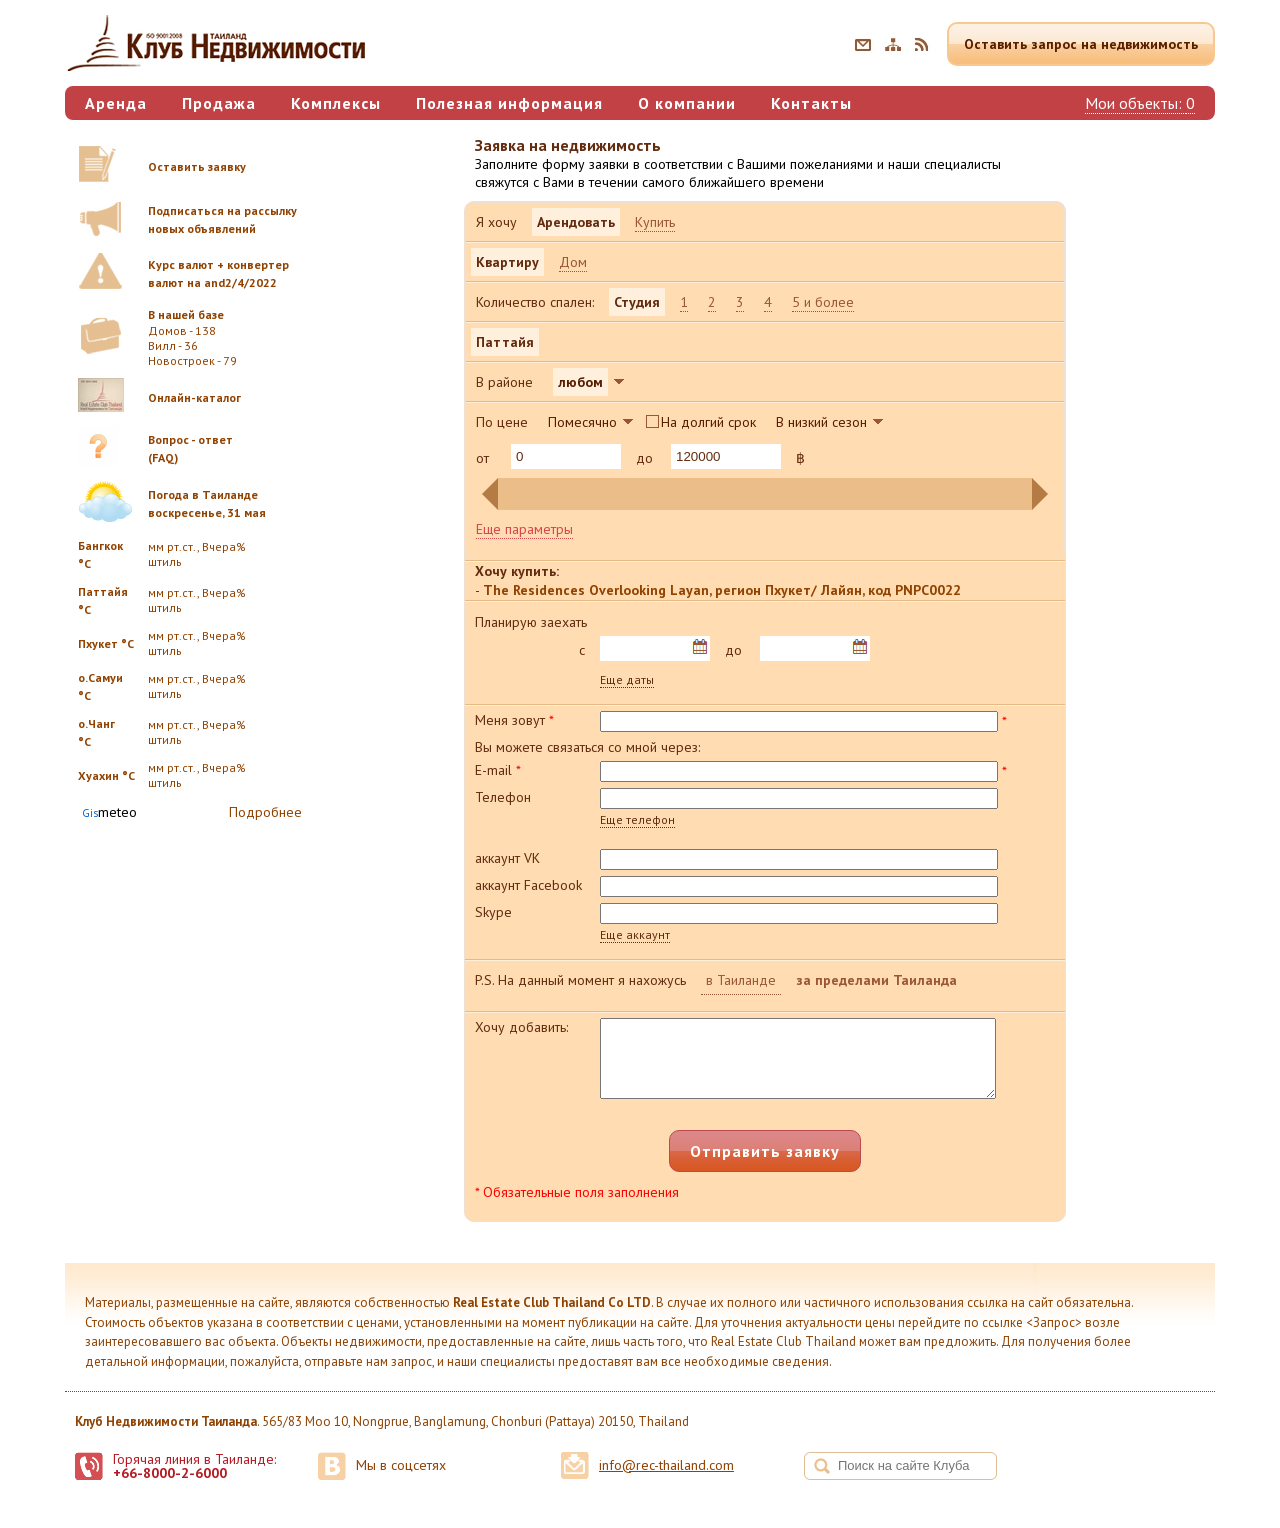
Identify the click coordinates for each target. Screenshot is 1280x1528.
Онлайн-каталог (194, 397)
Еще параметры (524, 529)
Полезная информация (509, 103)
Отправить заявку (765, 1166)
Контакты (811, 103)
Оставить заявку (197, 166)
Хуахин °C (106, 775)
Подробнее (265, 812)
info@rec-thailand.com (666, 1480)
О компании (687, 103)
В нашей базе (186, 314)
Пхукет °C (106, 643)
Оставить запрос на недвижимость (1081, 44)
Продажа (219, 103)
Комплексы (336, 103)
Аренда (116, 103)
